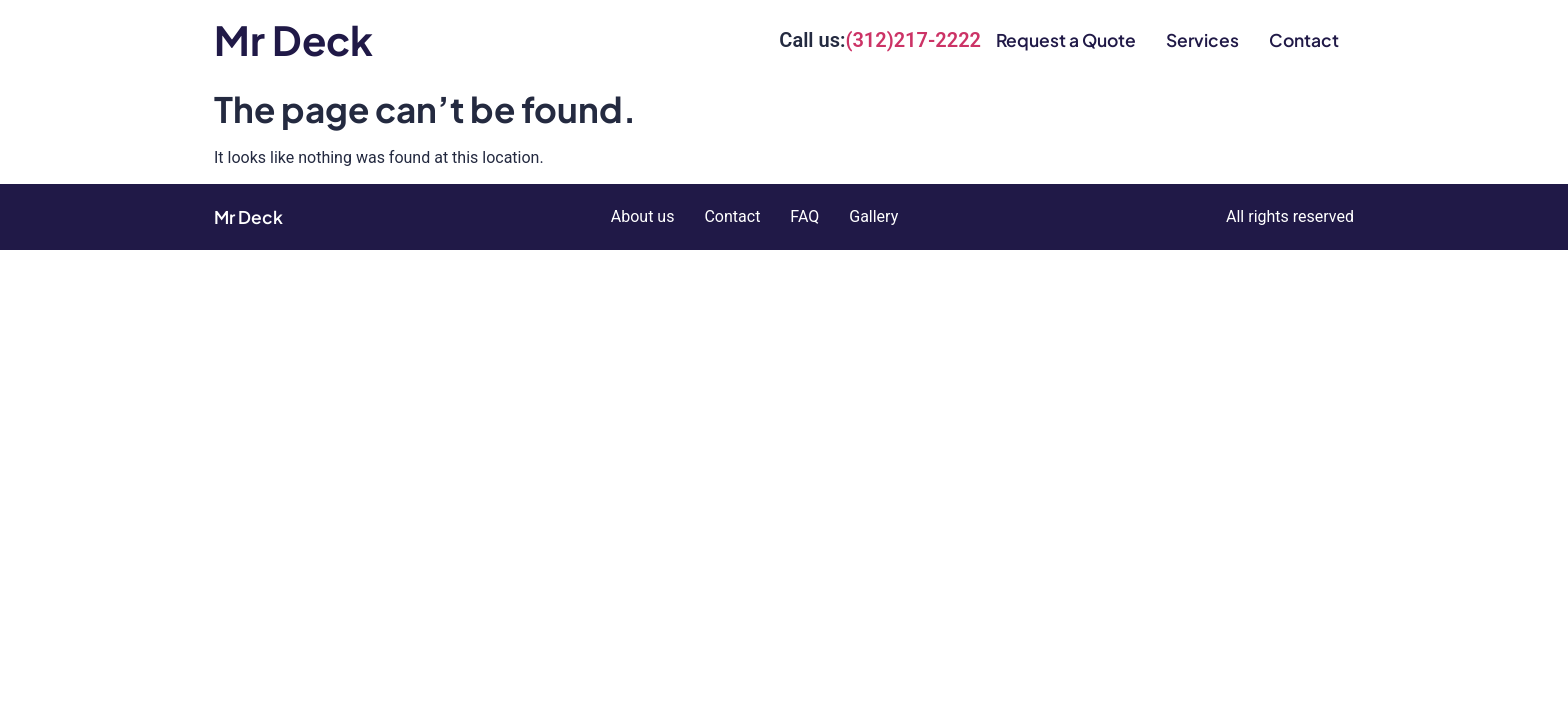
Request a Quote (1066, 40)
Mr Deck (293, 39)
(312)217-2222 (913, 40)
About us (643, 216)
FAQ (804, 216)
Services (1202, 40)
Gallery (873, 216)
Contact (1304, 40)
